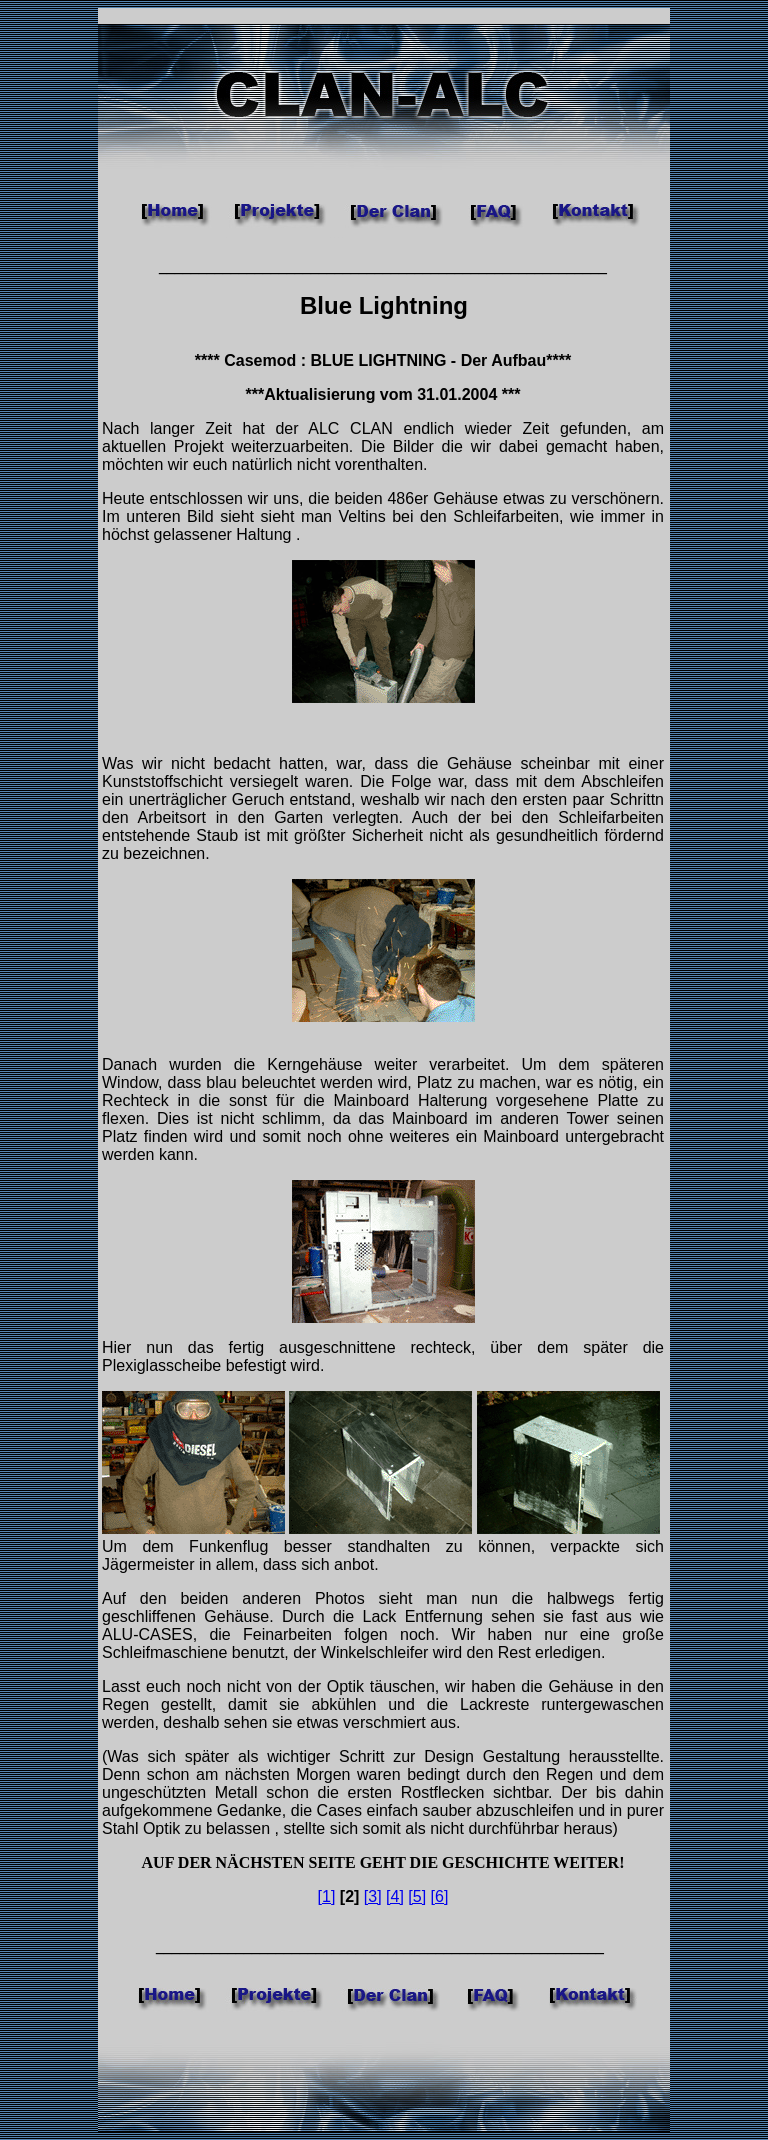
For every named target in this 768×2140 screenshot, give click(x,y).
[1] (327, 1896)
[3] (373, 1896)
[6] (440, 1896)
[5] (417, 1896)
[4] (395, 1896)
